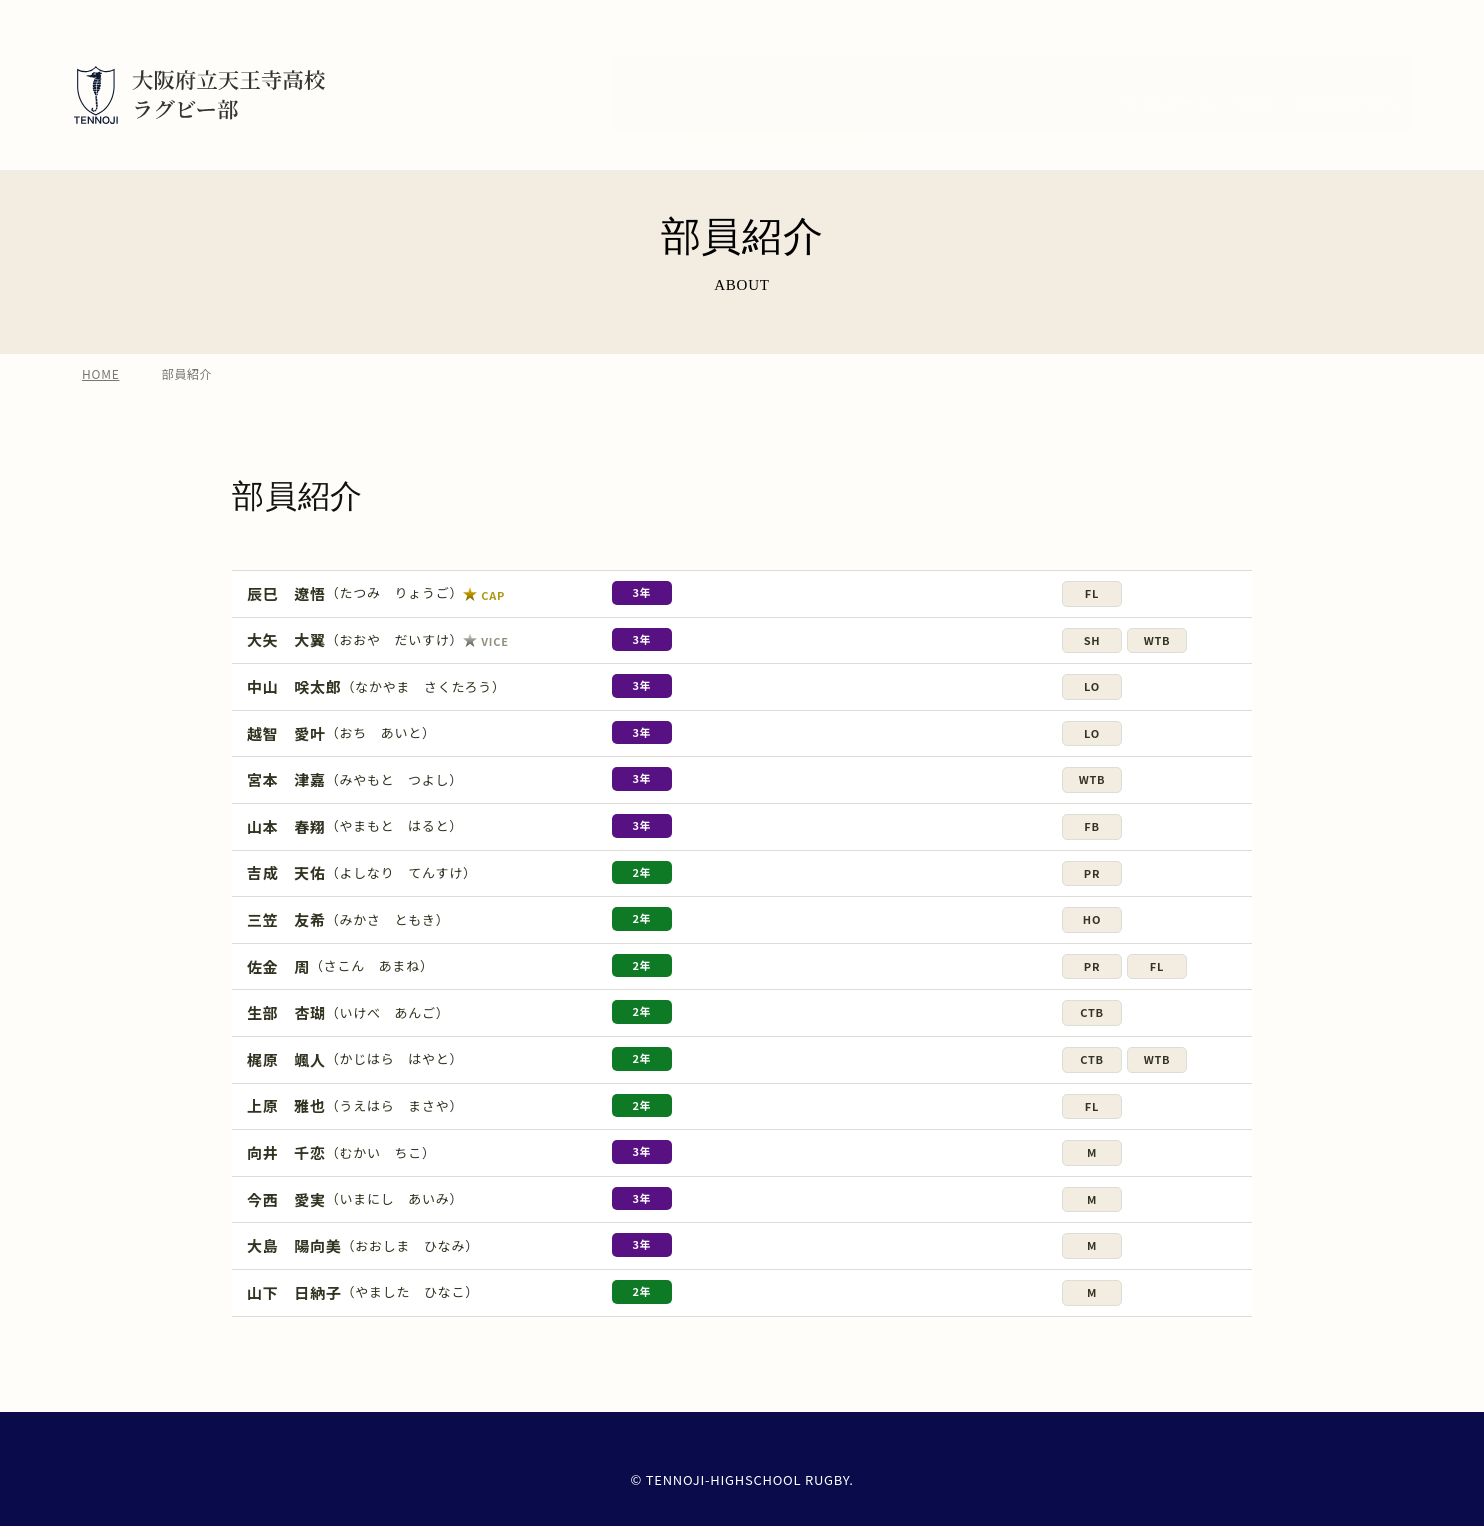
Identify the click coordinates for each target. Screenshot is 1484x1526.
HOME (100, 389)
